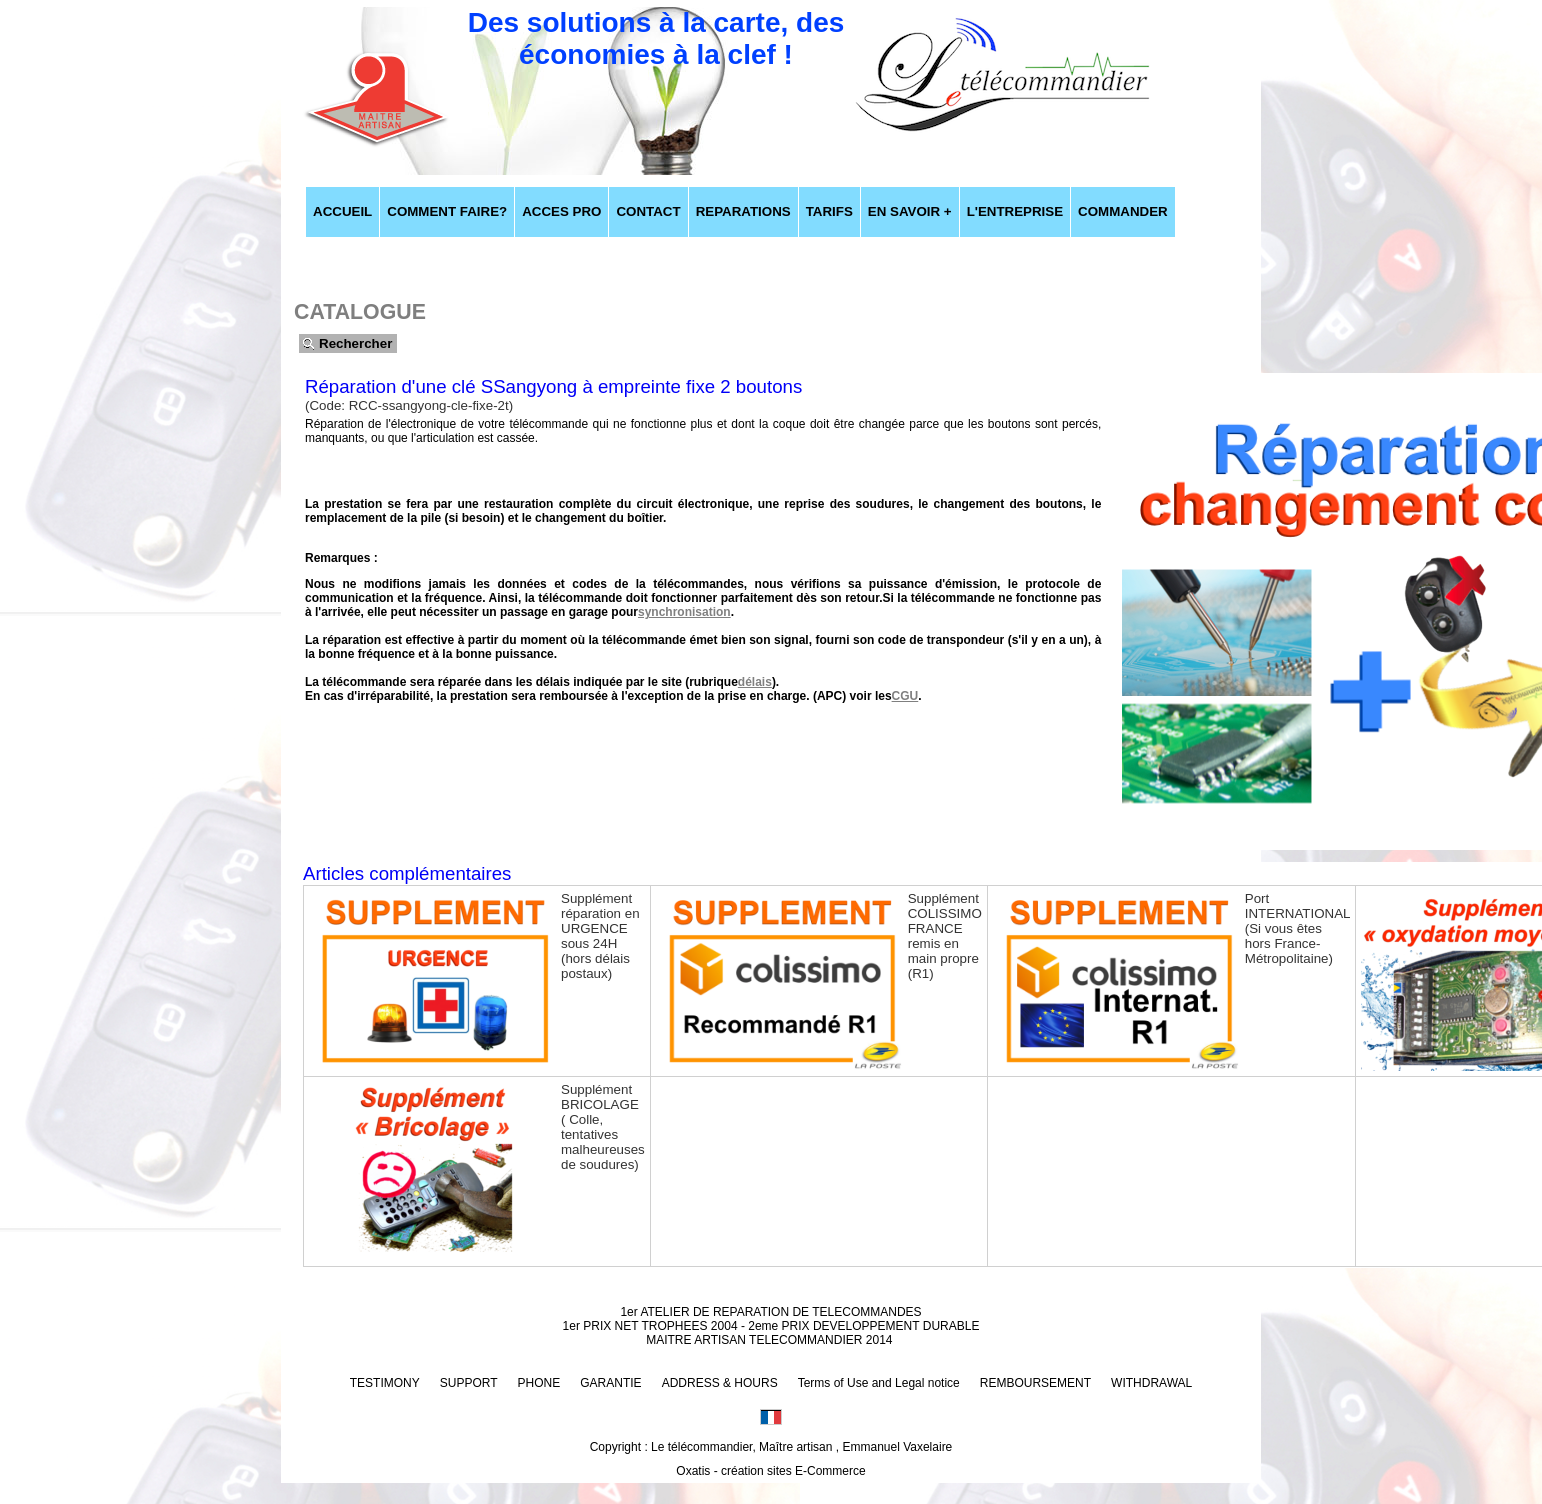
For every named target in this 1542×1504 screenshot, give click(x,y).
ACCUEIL (342, 211)
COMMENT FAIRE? (447, 211)
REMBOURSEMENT (1035, 1383)
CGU (905, 696)
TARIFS (829, 211)
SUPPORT (469, 1383)
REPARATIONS (743, 211)
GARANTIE (610, 1383)
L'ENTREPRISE (1015, 211)
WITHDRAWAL (1151, 1383)
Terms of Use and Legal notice (879, 1383)
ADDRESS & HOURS (720, 1383)
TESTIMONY (385, 1383)
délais (755, 682)
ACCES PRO (561, 211)
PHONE (539, 1383)
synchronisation (684, 612)
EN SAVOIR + (910, 211)
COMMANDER (1123, 211)
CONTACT (648, 211)
